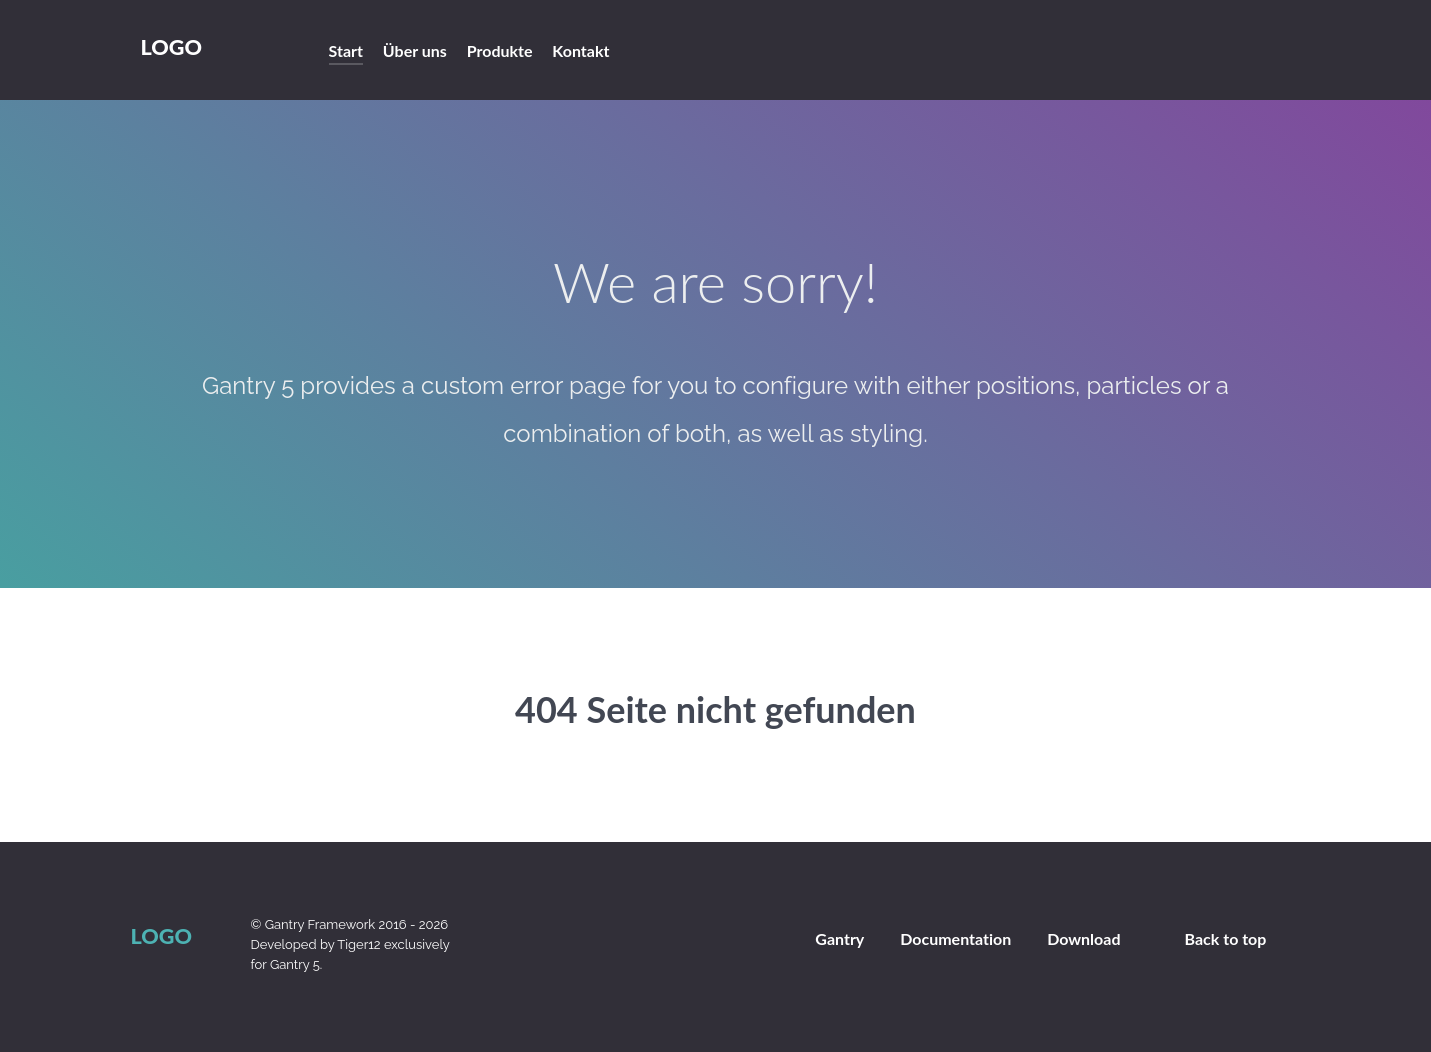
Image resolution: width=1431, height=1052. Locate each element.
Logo (171, 47)
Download (1083, 938)
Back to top (1226, 938)
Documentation (955, 938)
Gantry (839, 938)
